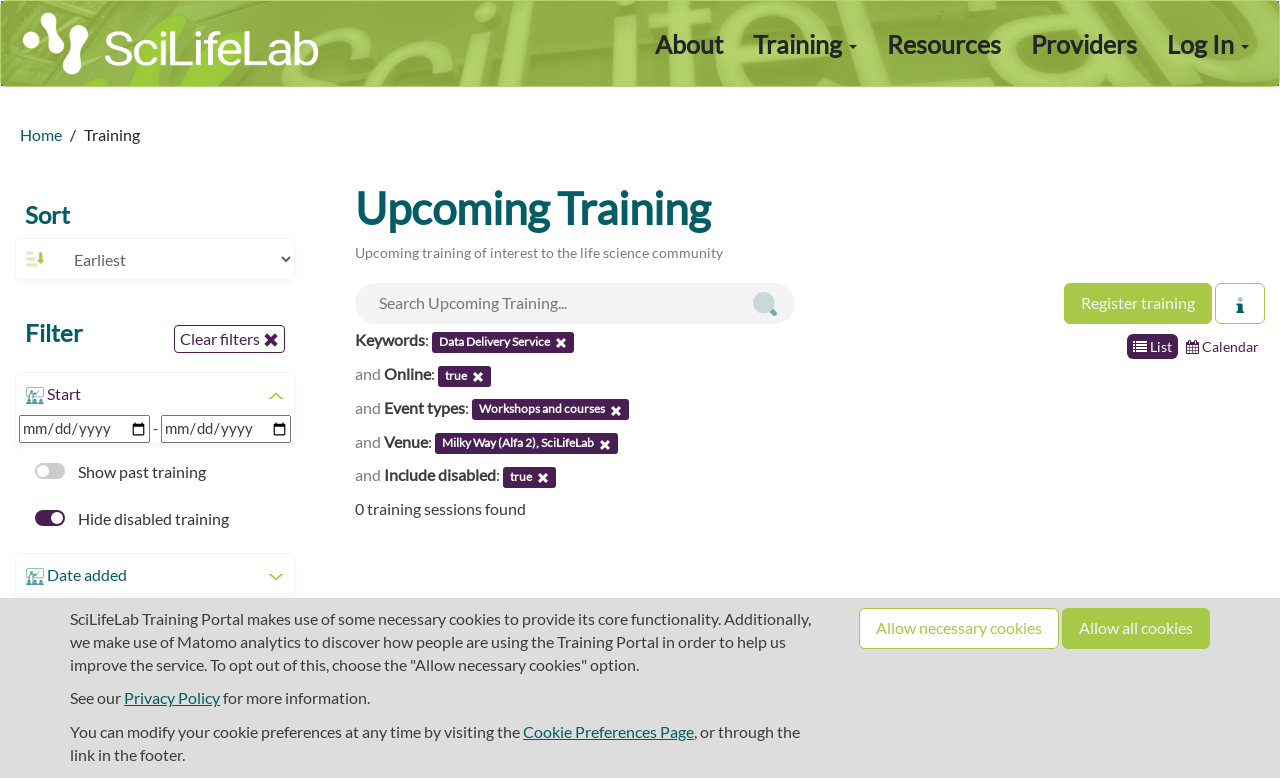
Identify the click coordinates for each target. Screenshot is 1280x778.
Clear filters (229, 339)
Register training (1138, 302)
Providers (1084, 44)
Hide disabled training (132, 518)
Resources (944, 44)
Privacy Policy (172, 697)
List (1152, 346)
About (689, 44)
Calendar (1222, 346)
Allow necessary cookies (959, 627)
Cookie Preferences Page (608, 731)
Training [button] (805, 44)
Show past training (120, 471)
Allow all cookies (1136, 627)
